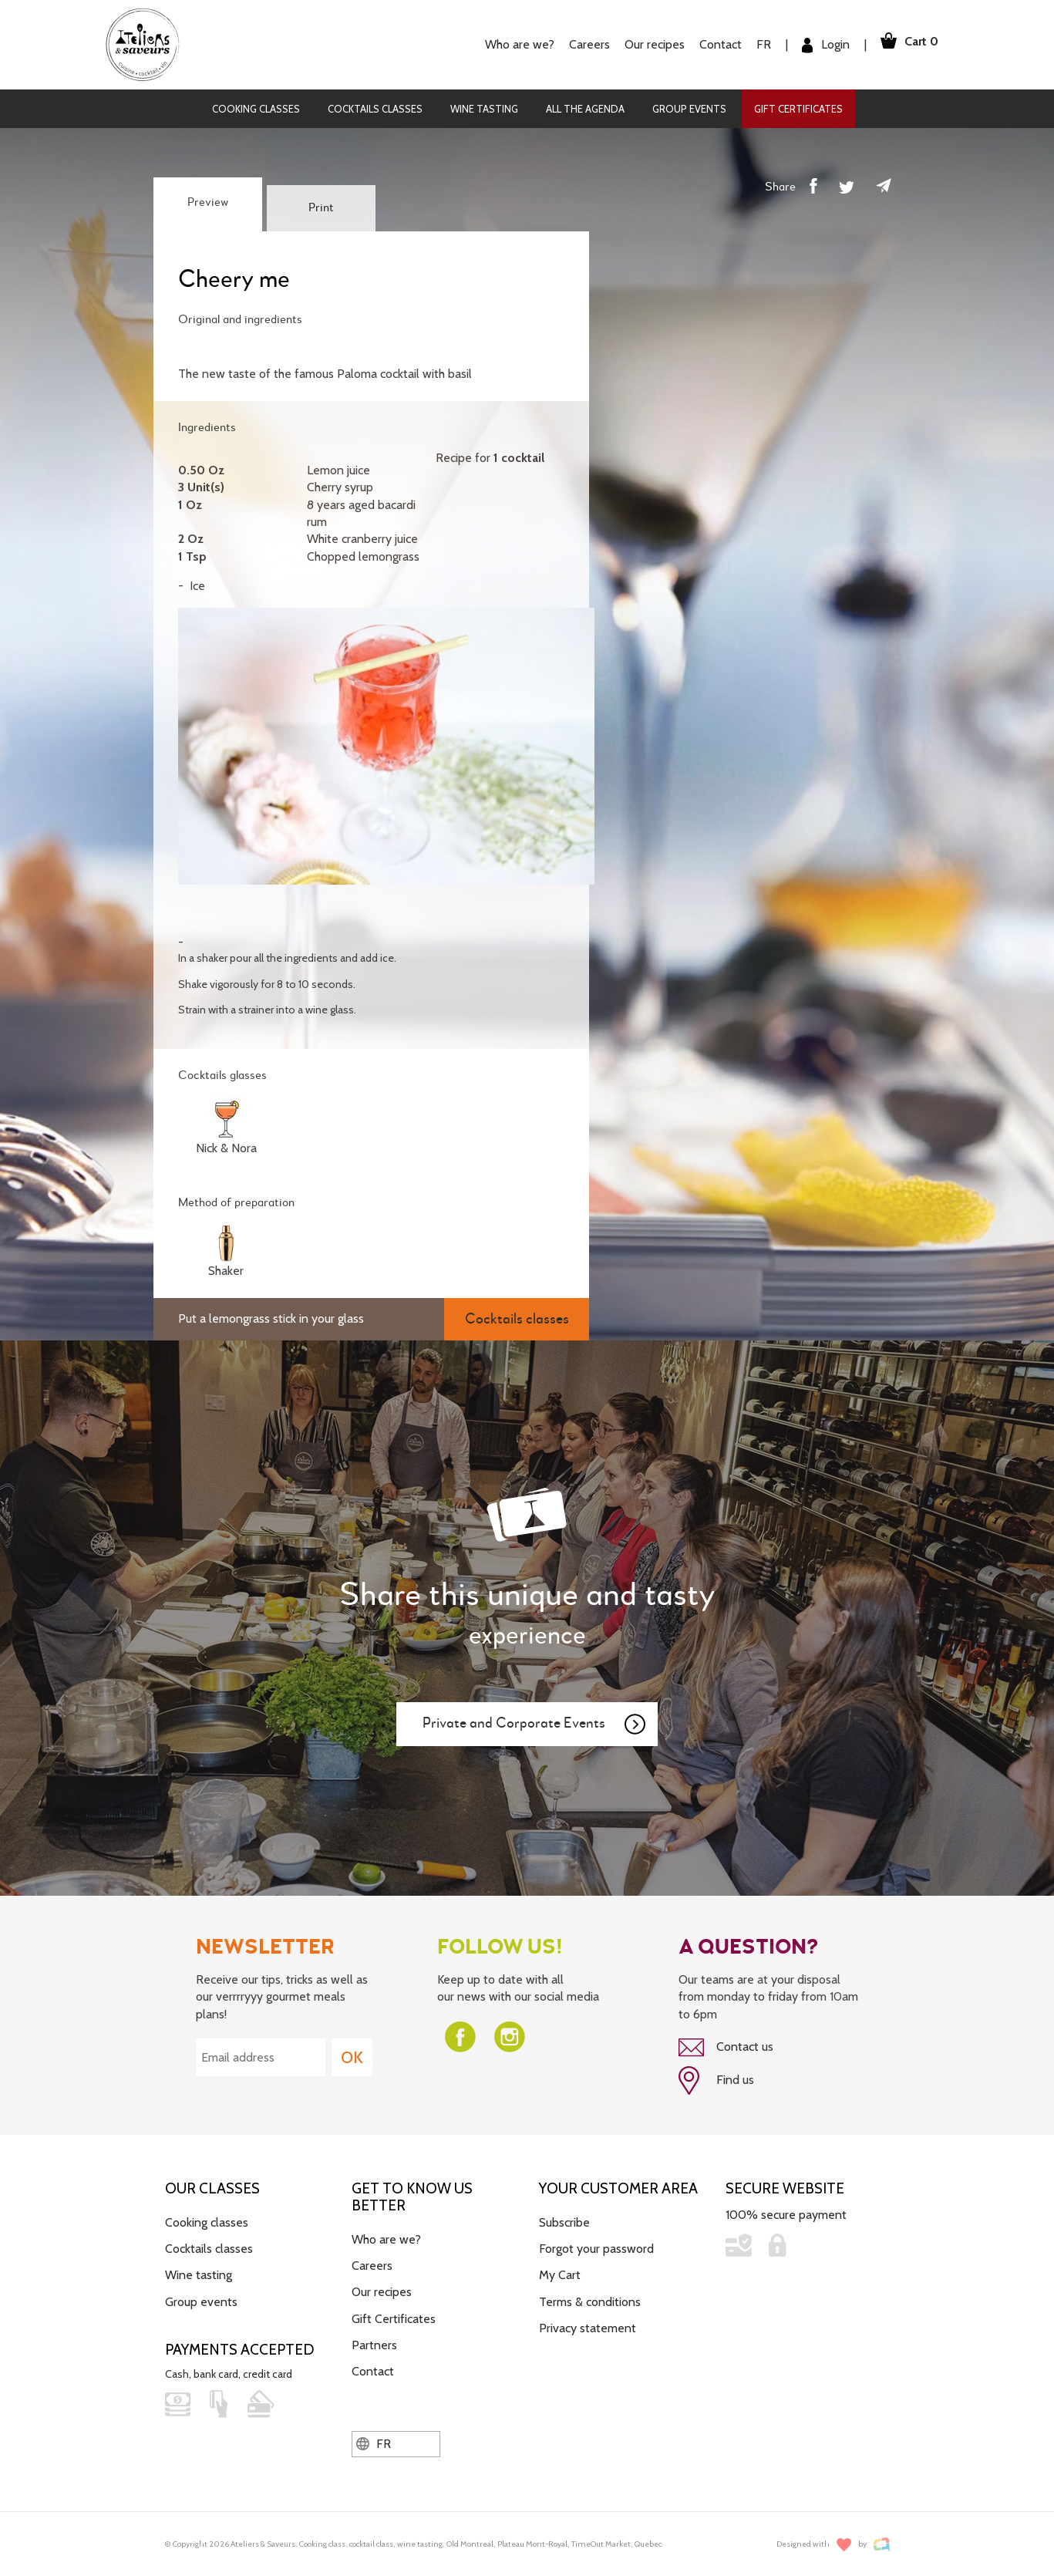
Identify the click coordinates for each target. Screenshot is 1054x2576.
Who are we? (512, 44)
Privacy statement (587, 2325)
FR (756, 44)
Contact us (726, 2047)
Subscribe (564, 2219)
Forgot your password (596, 2246)
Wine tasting (484, 109)
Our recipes (648, 44)
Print (321, 208)
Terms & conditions (590, 2299)
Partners (374, 2342)
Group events (689, 109)
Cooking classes (256, 109)
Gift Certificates (798, 109)
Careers (582, 44)
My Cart (560, 2272)
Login (819, 45)
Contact (713, 44)
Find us (716, 2079)
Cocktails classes (375, 109)
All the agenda (585, 109)
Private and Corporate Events (535, 1724)
